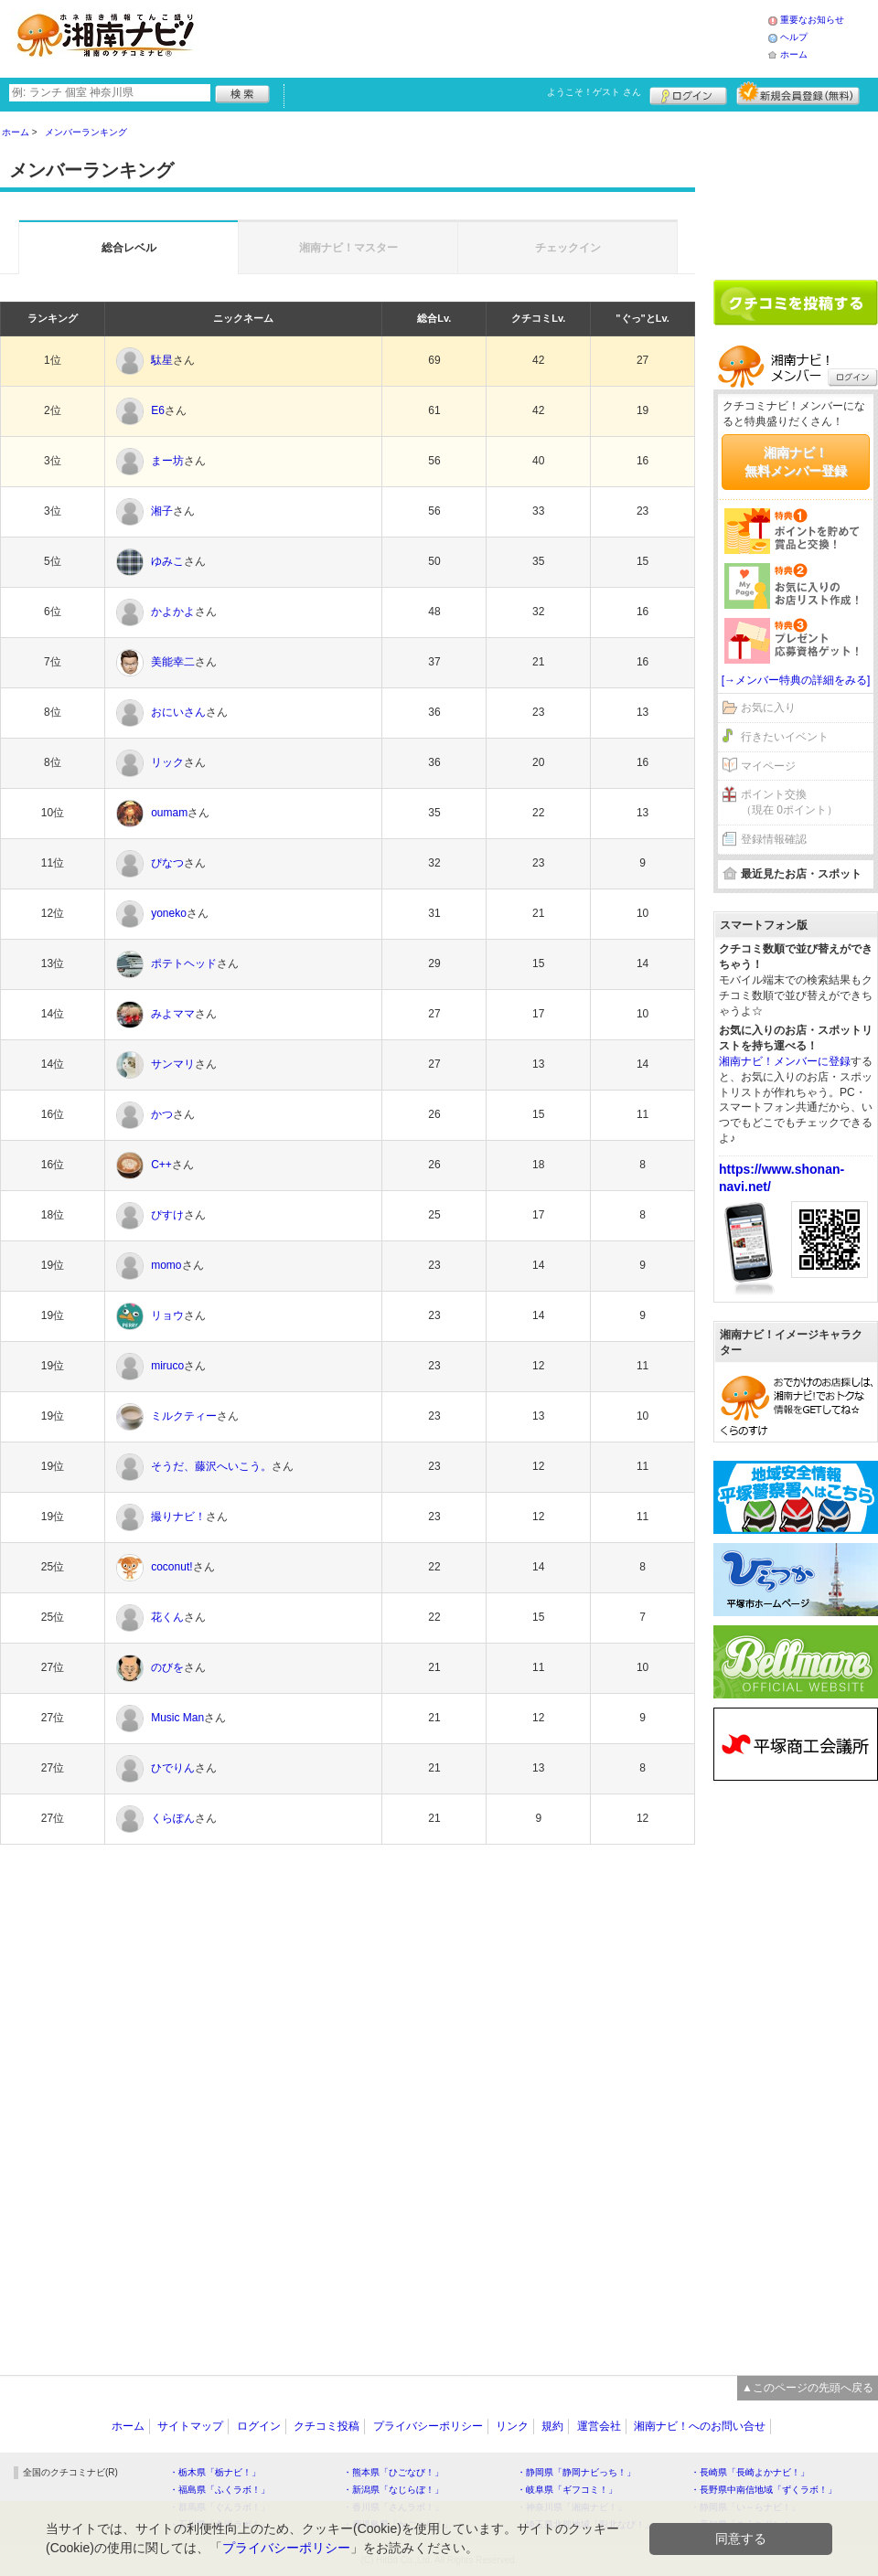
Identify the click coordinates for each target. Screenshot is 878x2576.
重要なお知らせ (812, 20)
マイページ (768, 766)
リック (167, 762)
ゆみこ (167, 561)
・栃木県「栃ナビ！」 (215, 2472)
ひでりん (173, 1768)
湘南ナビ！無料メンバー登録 (795, 461)
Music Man (177, 1717)
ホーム (794, 54)
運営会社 (599, 2426)
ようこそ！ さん (594, 92)
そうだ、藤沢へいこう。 (211, 1466)
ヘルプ (794, 37)
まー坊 (167, 460)
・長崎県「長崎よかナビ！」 (750, 2472)
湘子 (162, 511)
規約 (552, 2426)
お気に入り (768, 707)
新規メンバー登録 (798, 93)
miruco (167, 1365)
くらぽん (173, 1818)
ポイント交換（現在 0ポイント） (789, 802)
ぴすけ (167, 1214)
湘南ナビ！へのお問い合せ (700, 2426)
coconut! (171, 1566)
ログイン (688, 93)
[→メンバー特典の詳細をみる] (796, 680)
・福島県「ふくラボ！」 (219, 2490)
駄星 (162, 360)
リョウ (167, 1315)
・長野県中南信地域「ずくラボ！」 (764, 2490)
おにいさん (178, 712)
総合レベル (129, 247)
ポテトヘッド (184, 963)
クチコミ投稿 (326, 2426)
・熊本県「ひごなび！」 (393, 2472)
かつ (162, 1114)
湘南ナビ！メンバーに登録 (785, 1061)
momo (166, 1265)
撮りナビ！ (178, 1516)
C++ (161, 1164)
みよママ (173, 1013)
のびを (167, 1667)
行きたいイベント (785, 736)
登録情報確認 (774, 839)
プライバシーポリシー (428, 2426)
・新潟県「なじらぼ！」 (393, 2490)
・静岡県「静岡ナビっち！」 (576, 2472)
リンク (512, 2426)
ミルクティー (184, 1416)
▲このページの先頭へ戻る (807, 2387)
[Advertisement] (488, 36)
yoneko (169, 913)
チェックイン (568, 247)
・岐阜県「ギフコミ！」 (567, 2490)
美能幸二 (173, 661)
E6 (158, 410)
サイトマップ (190, 2426)
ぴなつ (167, 863)
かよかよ (173, 611)
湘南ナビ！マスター (348, 247)
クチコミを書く (795, 302)
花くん (167, 1617)
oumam (169, 812)
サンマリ (173, 1064)
